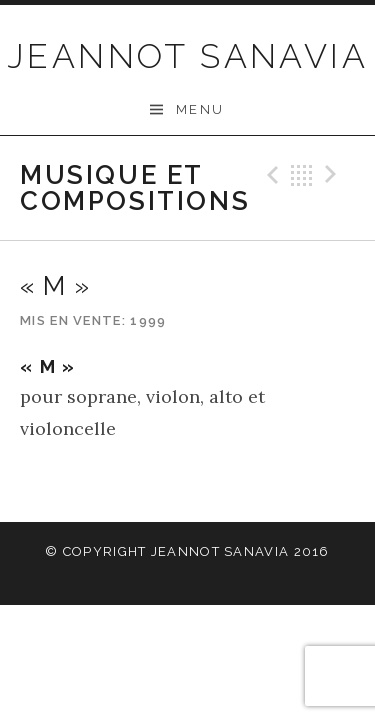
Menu (200, 109)
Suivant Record (334, 175)
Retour (302, 175)
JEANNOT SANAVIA (187, 56)
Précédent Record (270, 175)
